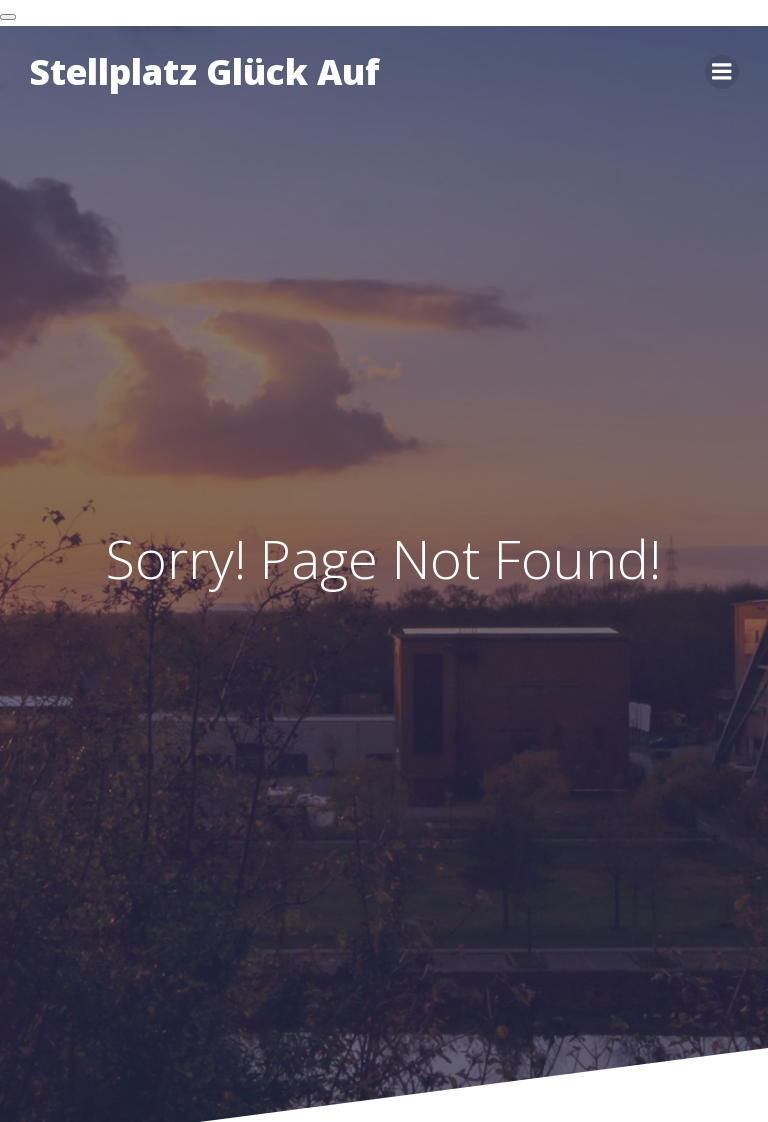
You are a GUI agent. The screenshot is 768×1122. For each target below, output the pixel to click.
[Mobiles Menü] (722, 72)
